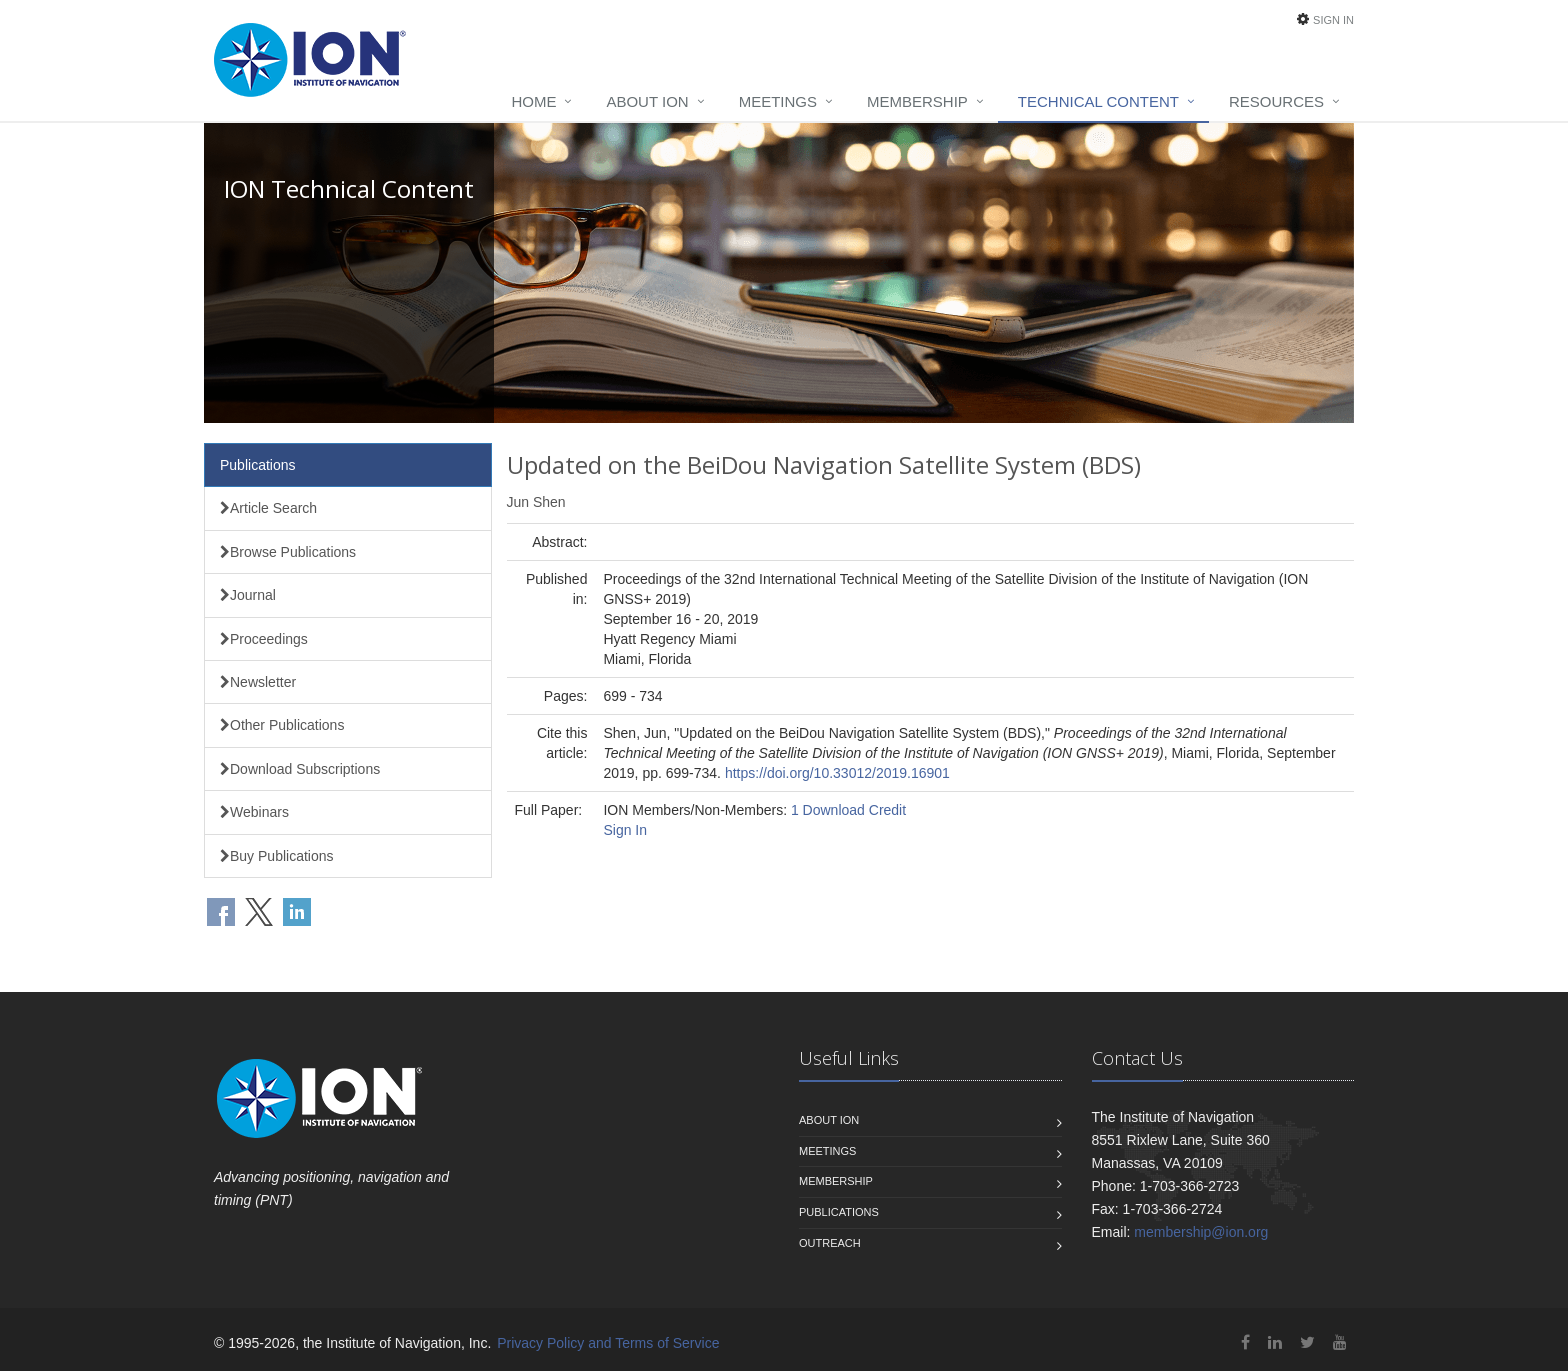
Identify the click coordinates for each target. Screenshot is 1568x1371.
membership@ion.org (1201, 1232)
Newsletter (258, 682)
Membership (917, 101)
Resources (1276, 101)
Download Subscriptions (300, 769)
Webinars (254, 812)
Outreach (830, 1243)
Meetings (778, 101)
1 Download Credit (848, 810)
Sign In (1333, 20)
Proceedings (264, 639)
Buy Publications (277, 856)
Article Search (268, 508)
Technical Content (1098, 101)
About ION (647, 101)
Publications (258, 465)
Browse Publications (288, 552)
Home (533, 101)
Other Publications (282, 725)
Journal (248, 595)
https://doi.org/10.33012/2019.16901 (837, 773)
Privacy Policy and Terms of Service (608, 1343)
